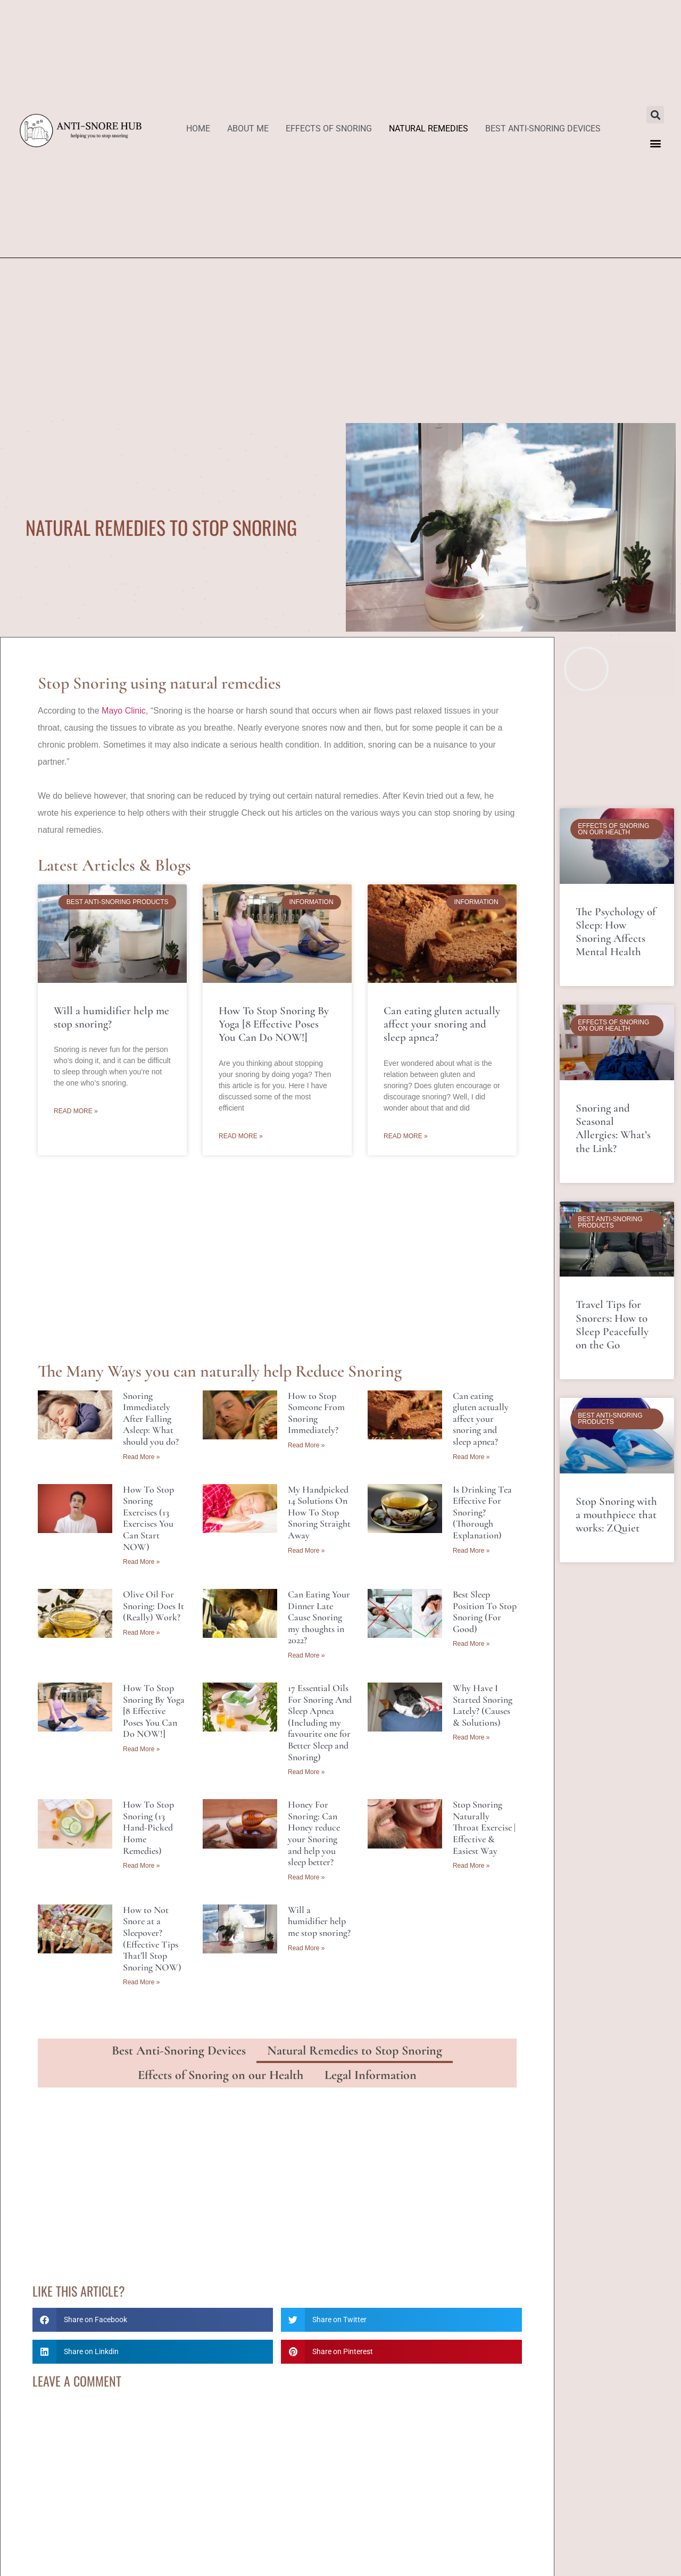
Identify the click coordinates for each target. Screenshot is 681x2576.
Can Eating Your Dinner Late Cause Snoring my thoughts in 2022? (319, 1617)
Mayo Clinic (124, 710)
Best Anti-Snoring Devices (543, 128)
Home (198, 128)
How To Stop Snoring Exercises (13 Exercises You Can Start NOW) (148, 1518)
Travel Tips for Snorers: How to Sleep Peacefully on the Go (612, 1325)
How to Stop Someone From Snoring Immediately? (316, 1413)
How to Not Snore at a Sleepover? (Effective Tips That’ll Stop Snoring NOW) (152, 1938)
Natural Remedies (428, 128)
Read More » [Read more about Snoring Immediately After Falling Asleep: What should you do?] (141, 1457)
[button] (655, 114)
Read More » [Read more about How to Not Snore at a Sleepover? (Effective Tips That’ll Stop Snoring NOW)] (141, 1982)
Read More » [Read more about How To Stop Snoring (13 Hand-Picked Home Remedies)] (141, 1865)
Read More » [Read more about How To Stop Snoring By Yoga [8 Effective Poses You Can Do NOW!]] (241, 1136)
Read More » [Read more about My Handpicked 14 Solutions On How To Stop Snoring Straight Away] (306, 1550)
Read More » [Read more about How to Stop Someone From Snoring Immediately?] (306, 1445)
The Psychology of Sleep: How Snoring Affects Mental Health (615, 932)
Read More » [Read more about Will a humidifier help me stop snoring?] (76, 1111)
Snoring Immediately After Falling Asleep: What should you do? (151, 1418)
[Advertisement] (340, 337)
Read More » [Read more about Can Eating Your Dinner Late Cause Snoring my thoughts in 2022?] (306, 1655)
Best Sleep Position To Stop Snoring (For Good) (485, 1611)
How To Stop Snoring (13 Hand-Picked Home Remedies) (148, 1827)
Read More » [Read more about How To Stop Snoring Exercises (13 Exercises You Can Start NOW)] (141, 1562)
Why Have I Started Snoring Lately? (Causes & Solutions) (482, 1705)
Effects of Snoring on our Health (220, 2075)
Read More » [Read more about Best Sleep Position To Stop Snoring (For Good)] (471, 1643)
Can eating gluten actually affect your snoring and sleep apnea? (442, 1024)
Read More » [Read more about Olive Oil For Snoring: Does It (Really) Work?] (141, 1632)
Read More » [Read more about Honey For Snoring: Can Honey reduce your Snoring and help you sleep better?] (306, 1877)
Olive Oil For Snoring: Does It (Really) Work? (153, 1605)
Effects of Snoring (329, 128)
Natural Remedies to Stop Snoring (354, 2050)
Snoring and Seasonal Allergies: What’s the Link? (613, 1128)
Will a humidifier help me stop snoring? (111, 1017)
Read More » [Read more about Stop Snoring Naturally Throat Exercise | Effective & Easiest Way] (471, 1865)
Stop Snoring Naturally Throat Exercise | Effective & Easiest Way (484, 1827)
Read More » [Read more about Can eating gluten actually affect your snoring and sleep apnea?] (406, 1136)
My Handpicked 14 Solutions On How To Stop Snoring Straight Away (319, 1512)
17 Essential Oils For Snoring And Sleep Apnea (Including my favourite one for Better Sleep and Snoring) (320, 1722)
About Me (248, 128)
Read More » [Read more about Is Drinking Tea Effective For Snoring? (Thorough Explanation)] (471, 1550)
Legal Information (371, 2075)
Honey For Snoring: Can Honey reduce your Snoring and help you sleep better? (314, 1833)
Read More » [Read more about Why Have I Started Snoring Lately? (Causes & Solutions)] (471, 1737)
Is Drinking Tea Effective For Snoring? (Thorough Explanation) (482, 1512)
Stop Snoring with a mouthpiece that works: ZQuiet (616, 1515)
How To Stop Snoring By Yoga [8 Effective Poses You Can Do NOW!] (274, 1024)
